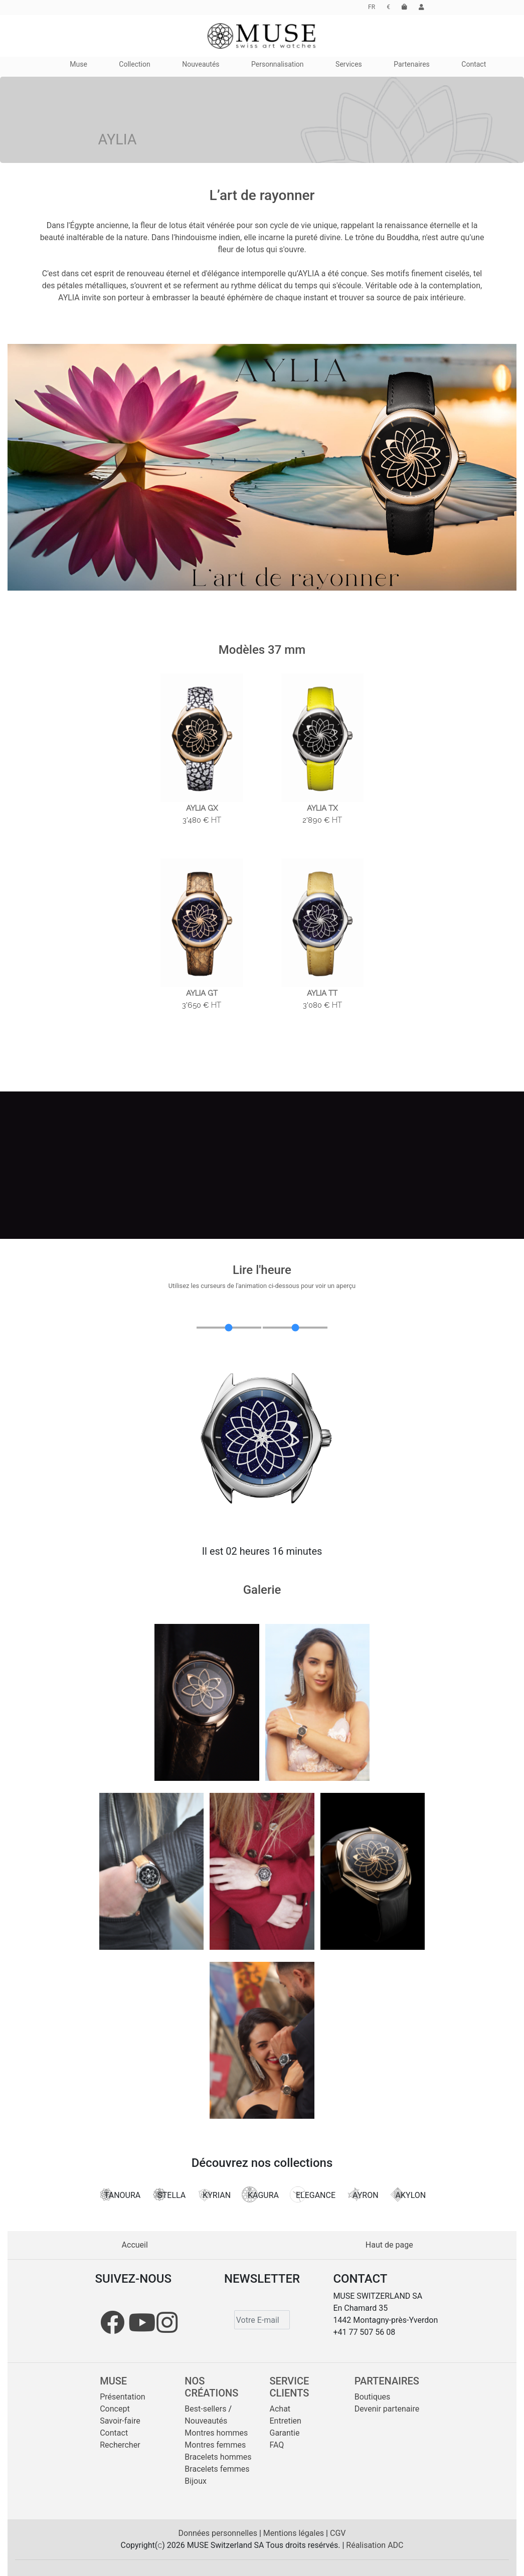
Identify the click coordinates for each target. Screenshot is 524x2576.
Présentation (122, 2397)
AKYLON (408, 2194)
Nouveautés (206, 2421)
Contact (114, 2433)
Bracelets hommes (218, 2457)
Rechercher (120, 2445)
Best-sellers (205, 2409)
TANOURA (119, 2194)
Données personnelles (219, 2533)
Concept (114, 2409)
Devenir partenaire (387, 2409)
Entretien (285, 2421)
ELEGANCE (312, 2194)
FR (371, 7)
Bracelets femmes (217, 2469)
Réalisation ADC (374, 2545)
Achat (280, 2409)
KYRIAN (214, 2194)
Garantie (285, 2433)
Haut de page (389, 2245)
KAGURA (260, 2194)
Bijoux (196, 2481)
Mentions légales (294, 2533)
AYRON (362, 2194)
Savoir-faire (120, 2421)
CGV (338, 2533)
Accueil (135, 2245)
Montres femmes (215, 2445)
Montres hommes (216, 2433)
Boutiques (373, 2397)
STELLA (168, 2194)
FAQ (277, 2445)
